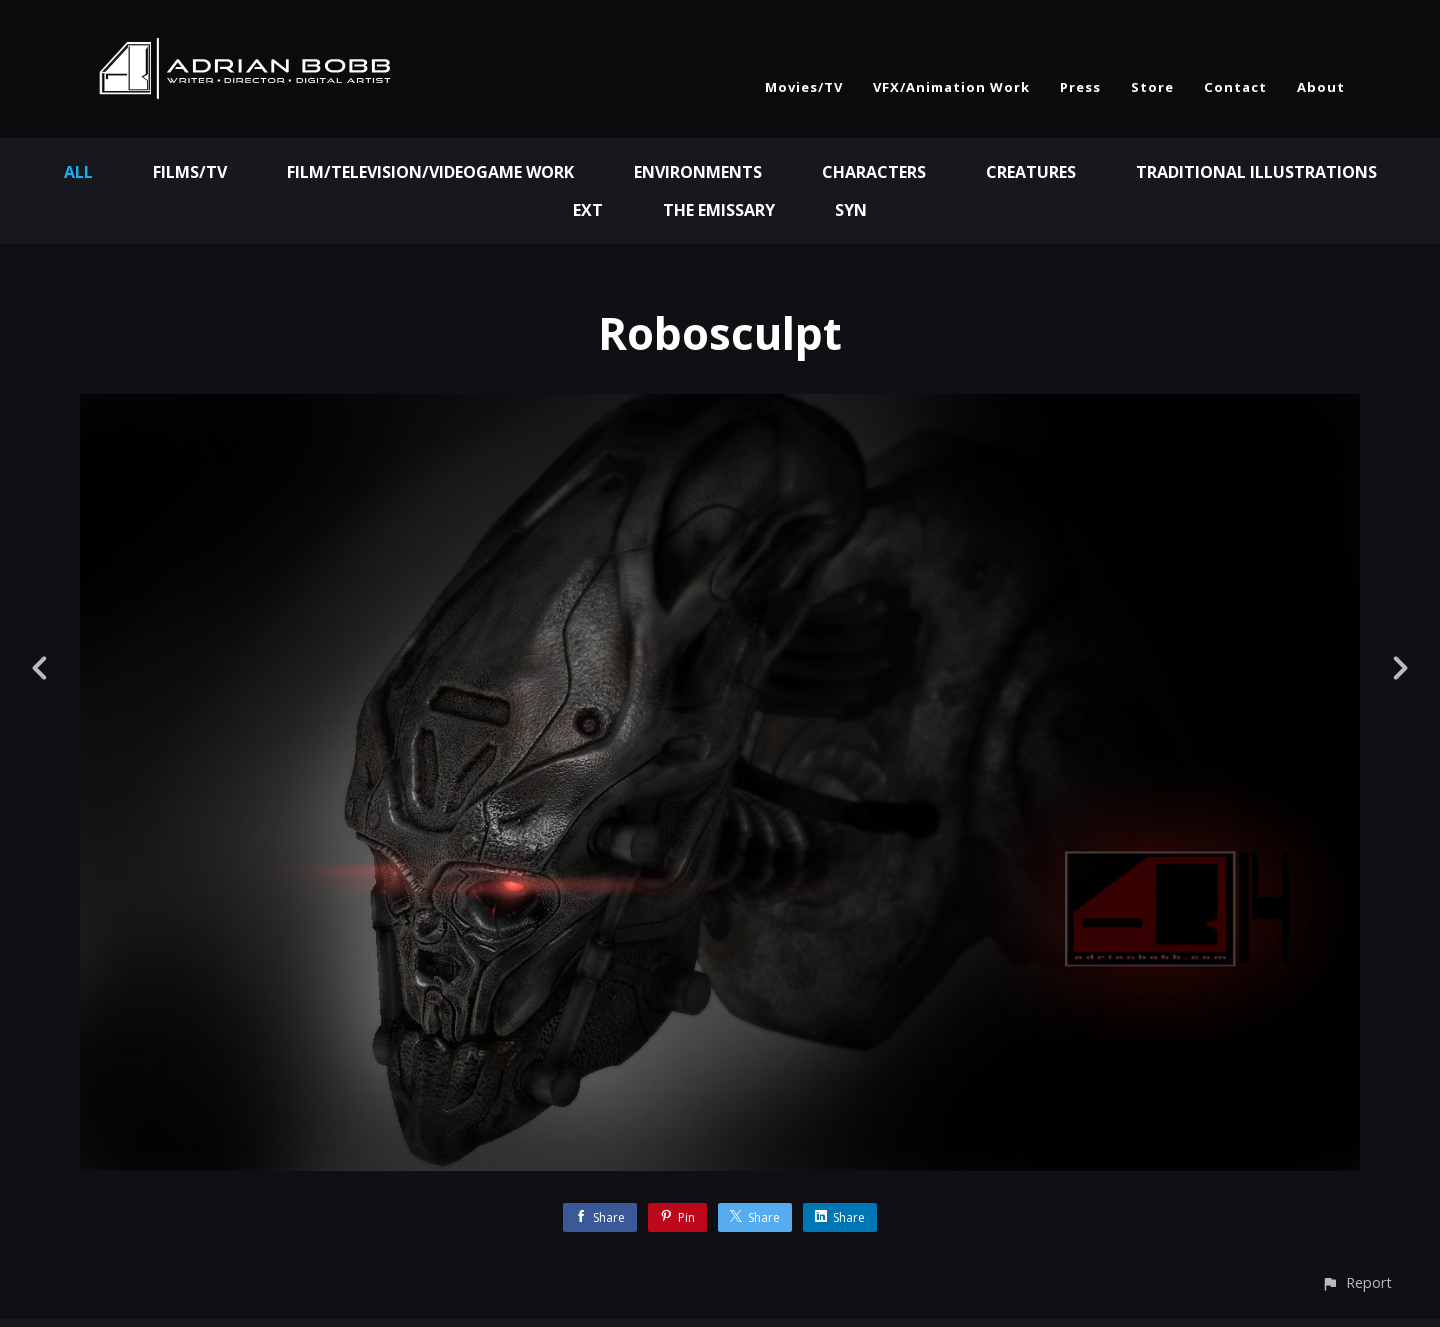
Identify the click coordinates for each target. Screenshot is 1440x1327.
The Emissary (719, 210)
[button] (1356, 1282)
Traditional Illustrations (1256, 172)
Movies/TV (804, 87)
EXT (588, 210)
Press (1080, 87)
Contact (1235, 87)
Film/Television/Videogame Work (430, 172)
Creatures (1031, 172)
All (78, 172)
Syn (851, 210)
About (1321, 87)
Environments (698, 172)
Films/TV (190, 172)
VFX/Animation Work (951, 87)
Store (1152, 87)
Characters (874, 172)
